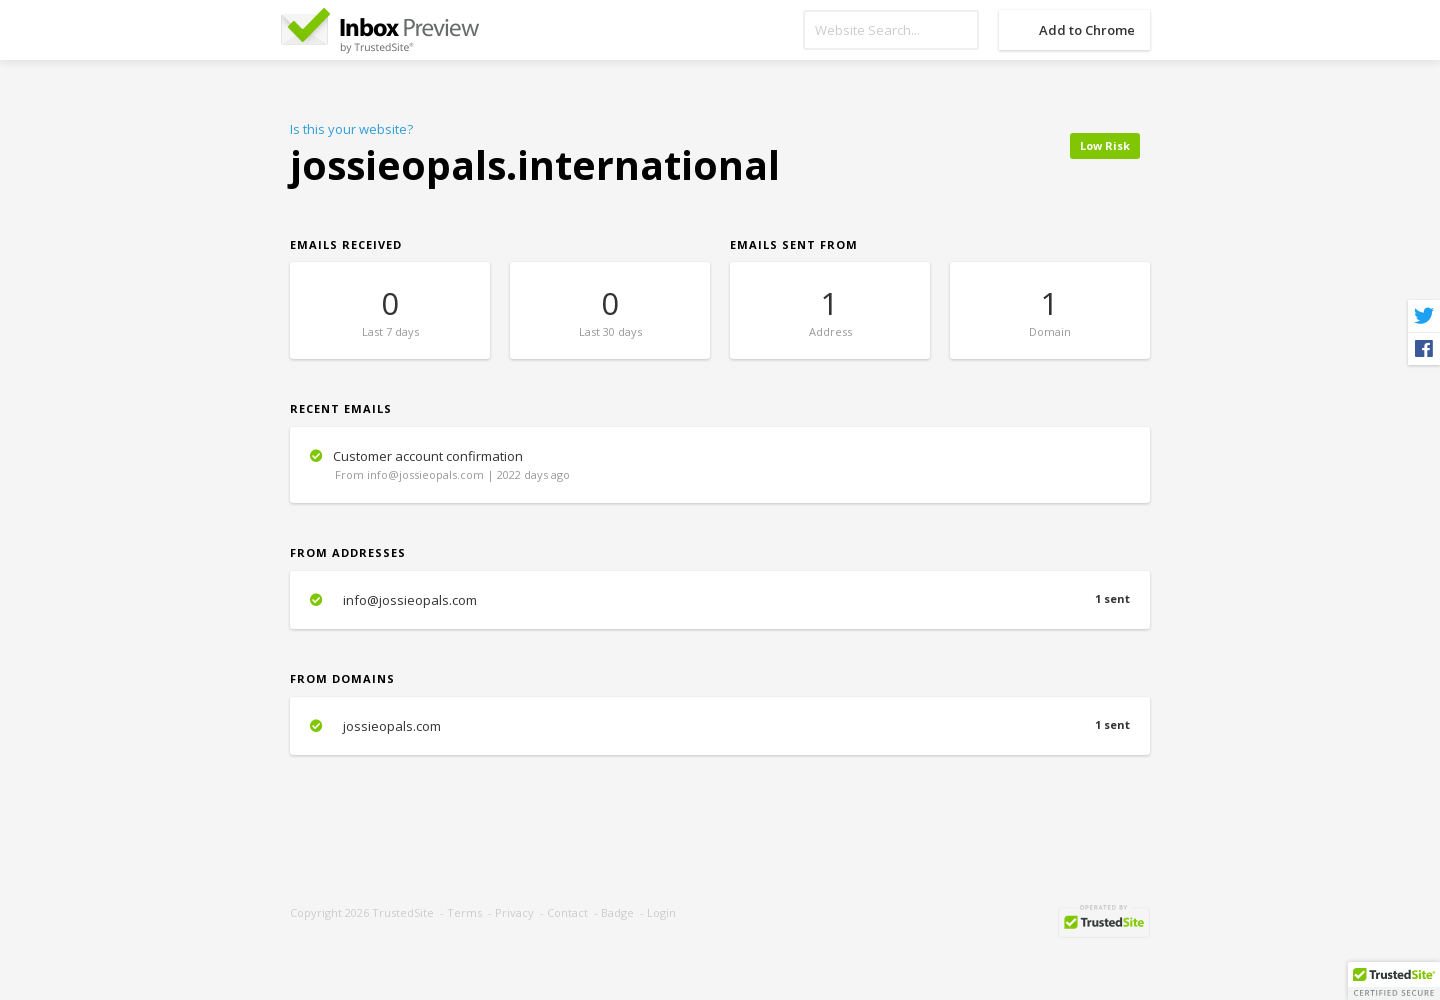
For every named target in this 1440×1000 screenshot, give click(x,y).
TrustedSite (403, 912)
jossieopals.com (720, 726)
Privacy (514, 912)
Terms (464, 912)
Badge (617, 912)
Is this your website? (351, 129)
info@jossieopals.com (720, 600)
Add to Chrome (1087, 30)
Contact (567, 912)
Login (661, 912)
